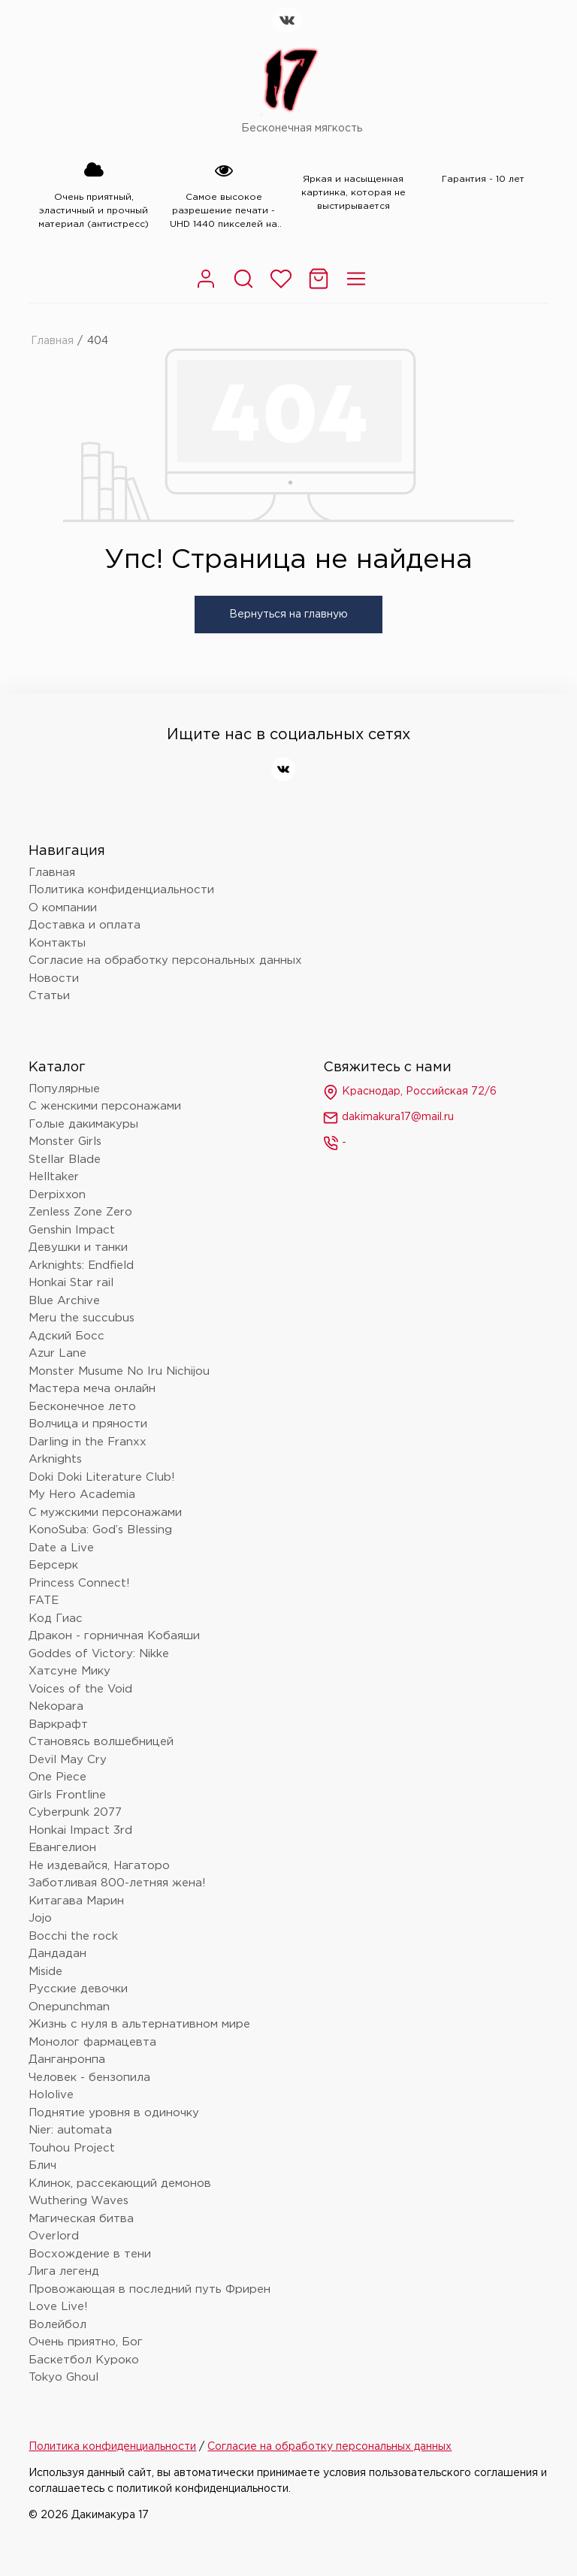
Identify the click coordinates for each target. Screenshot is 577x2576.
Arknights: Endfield (81, 1265)
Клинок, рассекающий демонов (120, 2183)
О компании (63, 908)
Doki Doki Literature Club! (102, 1477)
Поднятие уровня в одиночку (114, 2113)
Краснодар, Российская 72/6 (410, 1092)
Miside (45, 1972)
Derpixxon (57, 1195)
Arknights (55, 1459)
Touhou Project (72, 2148)
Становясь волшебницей (101, 1742)
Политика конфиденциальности (121, 890)
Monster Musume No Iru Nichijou (119, 1371)
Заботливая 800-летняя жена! (117, 1883)
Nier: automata (70, 2130)
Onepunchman (69, 2007)
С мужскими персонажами (105, 1513)
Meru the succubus (81, 1318)
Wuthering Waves (78, 2201)
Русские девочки (78, 1989)
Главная (52, 341)
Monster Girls (65, 1141)
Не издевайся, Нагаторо (99, 1866)
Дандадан (57, 1953)
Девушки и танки (78, 1247)
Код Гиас (56, 1618)
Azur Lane (57, 1353)
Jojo (40, 1918)
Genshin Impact (72, 1230)
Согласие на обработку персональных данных (165, 960)
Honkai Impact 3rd (80, 1830)
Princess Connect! (79, 1583)
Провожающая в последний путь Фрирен (149, 2289)
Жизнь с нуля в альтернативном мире (139, 2024)
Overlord (54, 2236)
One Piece (57, 1777)
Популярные (64, 1089)
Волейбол (57, 2325)
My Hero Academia (82, 1494)
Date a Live (61, 1548)
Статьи (49, 996)
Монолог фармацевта (92, 2042)
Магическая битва (81, 2219)
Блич (42, 2165)
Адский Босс (66, 1336)
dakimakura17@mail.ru (388, 1118)
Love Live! (58, 2307)
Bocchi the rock (73, 1936)
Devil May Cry (68, 1760)
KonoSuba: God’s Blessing (100, 1530)
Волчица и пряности (88, 1424)
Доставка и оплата (84, 925)
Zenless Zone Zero (80, 1212)
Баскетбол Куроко (84, 2360)
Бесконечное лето (82, 1407)
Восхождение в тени (90, 2254)
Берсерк (53, 1565)
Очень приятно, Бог (86, 2342)
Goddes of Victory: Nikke (99, 1654)
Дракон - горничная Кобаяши (114, 1636)
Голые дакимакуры (83, 1124)
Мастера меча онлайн (92, 1389)
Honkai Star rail (71, 1283)
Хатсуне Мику (69, 1671)
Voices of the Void (80, 1689)
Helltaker (54, 1177)
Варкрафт (58, 1724)
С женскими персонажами (105, 1106)
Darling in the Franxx (88, 1442)
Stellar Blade (65, 1159)
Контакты (57, 943)
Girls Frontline (67, 1795)
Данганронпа (67, 2059)
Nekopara (56, 1706)
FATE (44, 1600)
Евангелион (62, 1848)
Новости (54, 978)
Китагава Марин (76, 1901)
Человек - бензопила (89, 2077)
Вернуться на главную (288, 614)
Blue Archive (64, 1301)
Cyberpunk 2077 (75, 1812)
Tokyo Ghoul (63, 2377)
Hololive (51, 2095)
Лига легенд (64, 2271)
